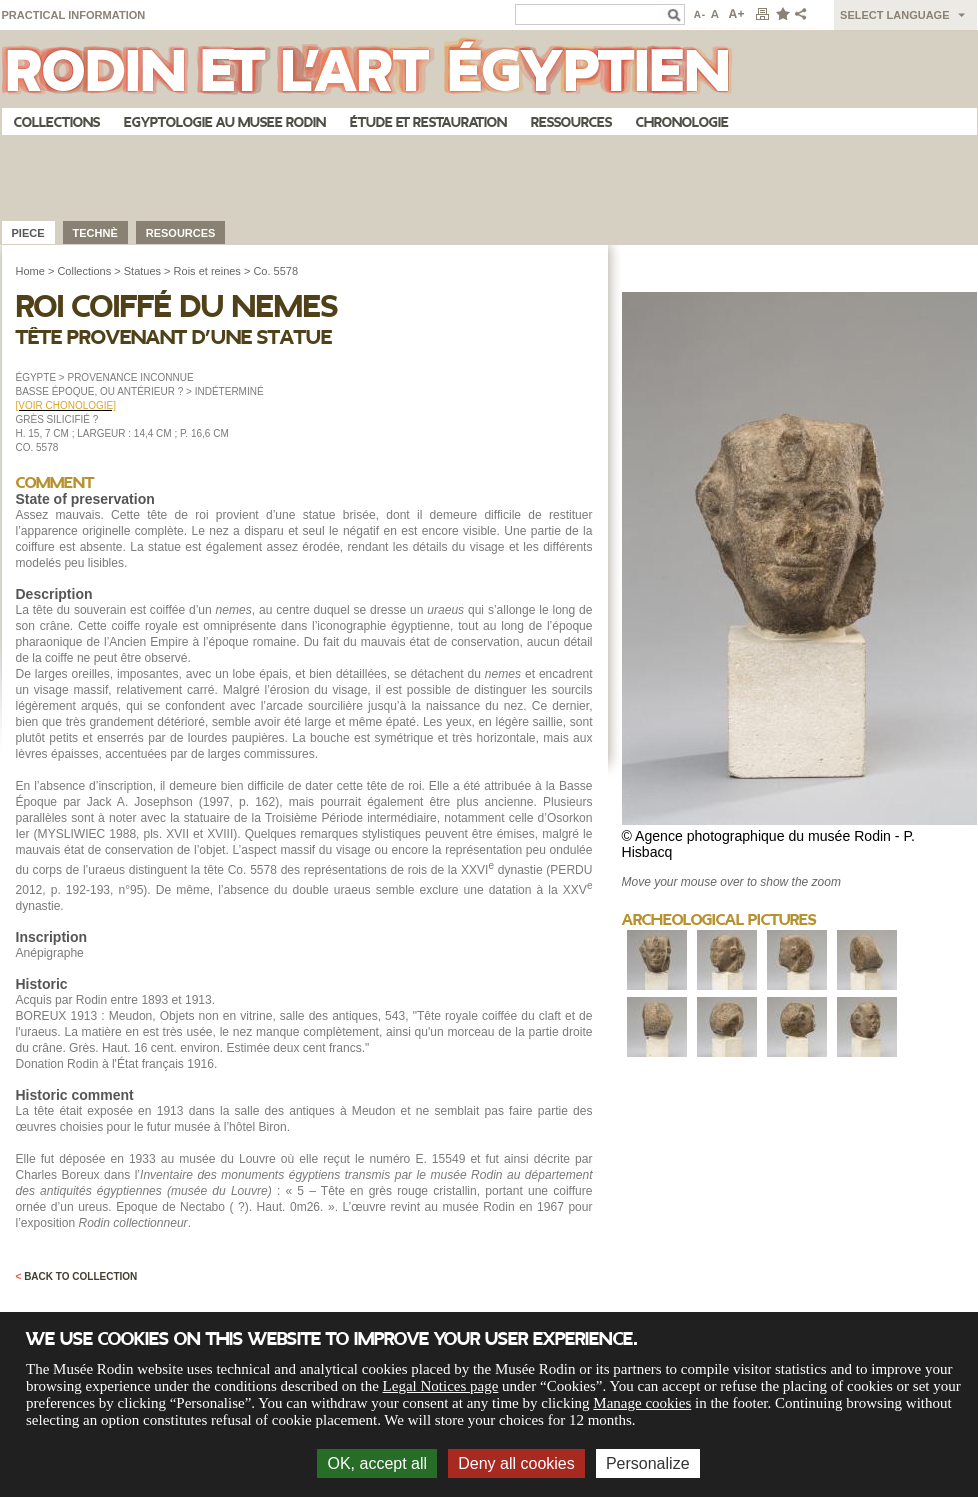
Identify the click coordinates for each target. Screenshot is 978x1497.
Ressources (571, 122)
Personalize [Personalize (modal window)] (648, 1463)
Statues (142, 271)
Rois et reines (207, 271)
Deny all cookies (516, 1463)
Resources (181, 233)
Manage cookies (642, 1403)
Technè (95, 233)
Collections (57, 122)
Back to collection (77, 1276)
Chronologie (682, 122)
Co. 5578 (275, 271)
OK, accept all (377, 1463)
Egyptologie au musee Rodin (225, 122)
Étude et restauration (428, 122)
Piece (28, 233)
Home (30, 271)
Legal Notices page (441, 1386)
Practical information (74, 15)
